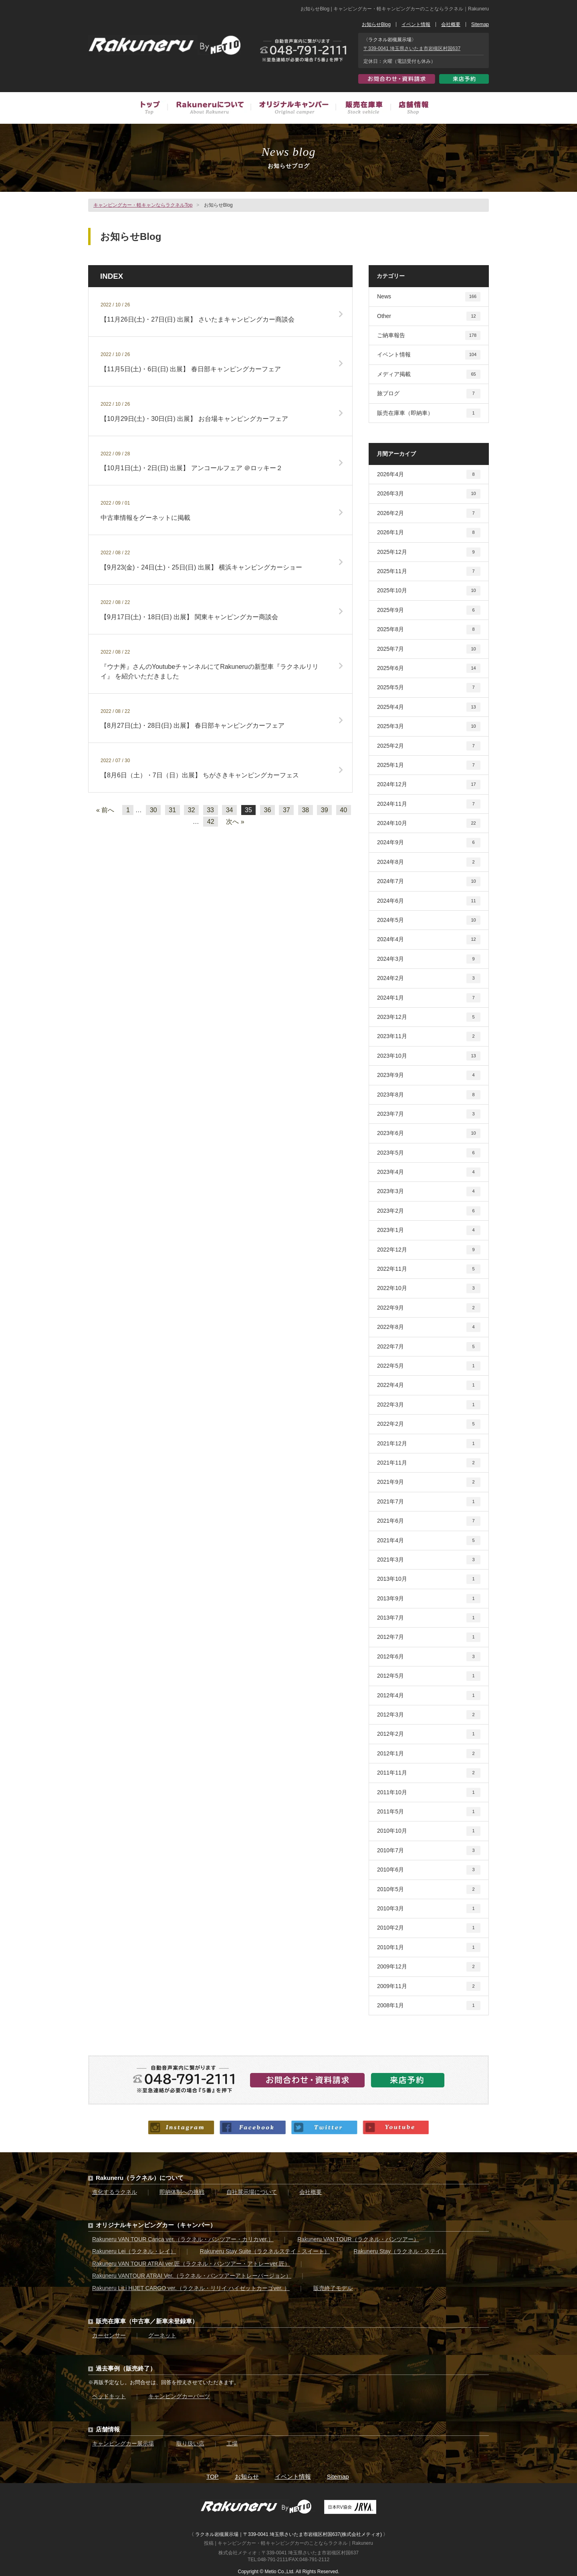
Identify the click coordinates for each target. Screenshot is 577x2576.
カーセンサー (109, 2335)
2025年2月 (428, 746)
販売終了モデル (333, 2288)
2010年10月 (428, 1830)
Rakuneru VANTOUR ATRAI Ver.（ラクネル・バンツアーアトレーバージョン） (191, 2275)
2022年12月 (428, 1249)
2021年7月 (428, 1501)
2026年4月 (428, 474)
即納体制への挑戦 (181, 2192)
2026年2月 (428, 513)
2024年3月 (428, 959)
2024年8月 (428, 862)
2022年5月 (428, 1366)
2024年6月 (428, 901)
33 (210, 810)
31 (172, 810)
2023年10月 (428, 1056)
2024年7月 (428, 881)
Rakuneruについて (208, 109)
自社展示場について (251, 2192)
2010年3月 (428, 1908)
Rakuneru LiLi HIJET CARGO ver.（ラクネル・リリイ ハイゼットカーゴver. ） (191, 2288)
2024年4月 (428, 939)
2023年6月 (428, 1133)
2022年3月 (428, 1404)
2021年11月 (428, 1462)
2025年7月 (428, 649)
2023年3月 (428, 1191)
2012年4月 (428, 1695)
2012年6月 (428, 1656)
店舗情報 (409, 109)
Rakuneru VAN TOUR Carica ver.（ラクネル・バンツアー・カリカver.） (183, 2239)
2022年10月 (428, 1288)
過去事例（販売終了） (126, 2368)
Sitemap (480, 24)
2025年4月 (428, 707)
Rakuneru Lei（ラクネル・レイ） (134, 2251)
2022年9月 (428, 1307)
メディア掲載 (428, 374)
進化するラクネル (114, 2192)
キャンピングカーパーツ (179, 2396)
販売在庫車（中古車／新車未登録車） (362, 109)
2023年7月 (428, 1114)
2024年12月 (428, 784)
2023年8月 (428, 1094)
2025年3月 (428, 726)
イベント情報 (415, 24)
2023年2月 (428, 1211)
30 (153, 810)
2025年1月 (428, 765)
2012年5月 (428, 1675)
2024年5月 (428, 920)
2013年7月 (428, 1617)
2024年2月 (428, 978)
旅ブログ (428, 393)
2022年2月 (428, 1424)
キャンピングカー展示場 (123, 2443)
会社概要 (450, 24)
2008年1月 (428, 2005)
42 (210, 821)
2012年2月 (428, 1734)
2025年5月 (428, 687)
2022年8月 (428, 1327)
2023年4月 (428, 1172)
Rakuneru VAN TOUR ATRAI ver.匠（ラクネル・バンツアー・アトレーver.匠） (191, 2263)
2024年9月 (428, 842)
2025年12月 (428, 552)
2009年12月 (428, 1966)
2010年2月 (428, 1927)
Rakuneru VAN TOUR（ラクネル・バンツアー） (358, 2239)
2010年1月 (428, 1947)
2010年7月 (428, 1850)
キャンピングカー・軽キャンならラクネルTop (142, 205)
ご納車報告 (428, 335)
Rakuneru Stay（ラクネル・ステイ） (400, 2251)
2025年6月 (428, 668)
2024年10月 (428, 823)
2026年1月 (428, 532)
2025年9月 (428, 610)
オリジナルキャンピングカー (292, 109)
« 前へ (105, 810)
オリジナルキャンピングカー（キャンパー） (156, 2225)
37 (286, 810)
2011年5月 (428, 1811)
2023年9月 (428, 1075)
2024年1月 (428, 997)
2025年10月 (428, 590)
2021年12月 (428, 1443)
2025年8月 (428, 629)
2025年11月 (428, 571)
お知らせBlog (376, 24)
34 (229, 810)
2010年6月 (428, 1869)
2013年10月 (428, 1579)
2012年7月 (428, 1637)
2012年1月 (428, 1753)
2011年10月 (428, 1792)
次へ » (235, 821)
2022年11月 (428, 1269)
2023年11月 (428, 1036)
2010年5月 (428, 1889)
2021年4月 (428, 1540)
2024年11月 (428, 804)
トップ (153, 109)
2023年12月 (428, 1017)
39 (324, 810)
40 (343, 810)
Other (428, 316)
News (428, 296)
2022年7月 (428, 1346)
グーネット (162, 2335)
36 (267, 810)
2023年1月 (428, 1230)
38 (305, 810)
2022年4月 (428, 1385)
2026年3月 (428, 493)
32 (191, 810)
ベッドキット (109, 2396)
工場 (232, 2443)
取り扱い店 (190, 2443)
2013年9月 (428, 1598)
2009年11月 (428, 1986)
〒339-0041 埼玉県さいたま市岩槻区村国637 (411, 48)
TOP (212, 2476)
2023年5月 (428, 1152)
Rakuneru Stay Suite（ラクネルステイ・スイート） (265, 2251)
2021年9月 (428, 1482)
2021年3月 (428, 1559)
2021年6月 (428, 1520)
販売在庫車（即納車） (428, 413)
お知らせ (247, 2476)
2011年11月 (428, 1772)
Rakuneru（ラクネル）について (140, 2177)
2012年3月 (428, 1714)
